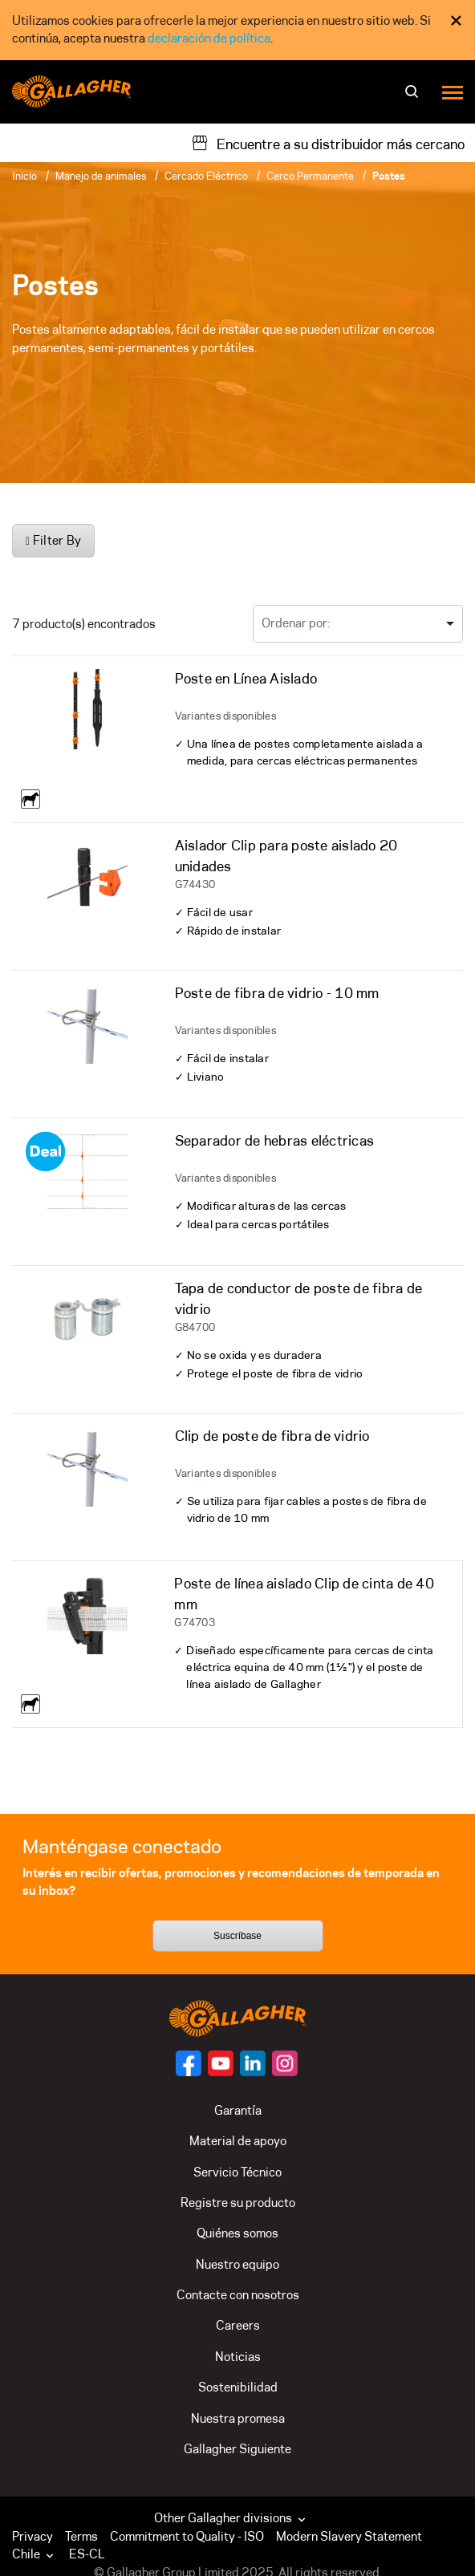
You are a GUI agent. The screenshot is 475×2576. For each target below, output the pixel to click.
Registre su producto (238, 2202)
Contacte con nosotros (238, 2294)
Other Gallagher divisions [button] (231, 2517)
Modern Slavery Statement (349, 2536)
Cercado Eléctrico (206, 175)
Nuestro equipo (237, 2264)
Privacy (32, 2536)
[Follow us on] (188, 2063)
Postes (388, 175)
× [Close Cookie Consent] (456, 20)
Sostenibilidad (238, 2387)
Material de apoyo (237, 2140)
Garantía (238, 2110)
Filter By (53, 540)
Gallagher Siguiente (237, 2448)
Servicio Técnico (237, 2172)
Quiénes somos (237, 2233)
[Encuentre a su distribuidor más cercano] (328, 143)
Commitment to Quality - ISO (187, 2536)
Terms (81, 2536)
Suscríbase (237, 1935)
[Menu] (452, 91)
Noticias (238, 2356)
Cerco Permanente (310, 175)
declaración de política (209, 38)
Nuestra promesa (238, 2418)
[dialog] (237, 30)
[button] (36, 2554)
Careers (238, 2325)
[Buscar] (413, 96)
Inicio (24, 175)
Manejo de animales (100, 175)
